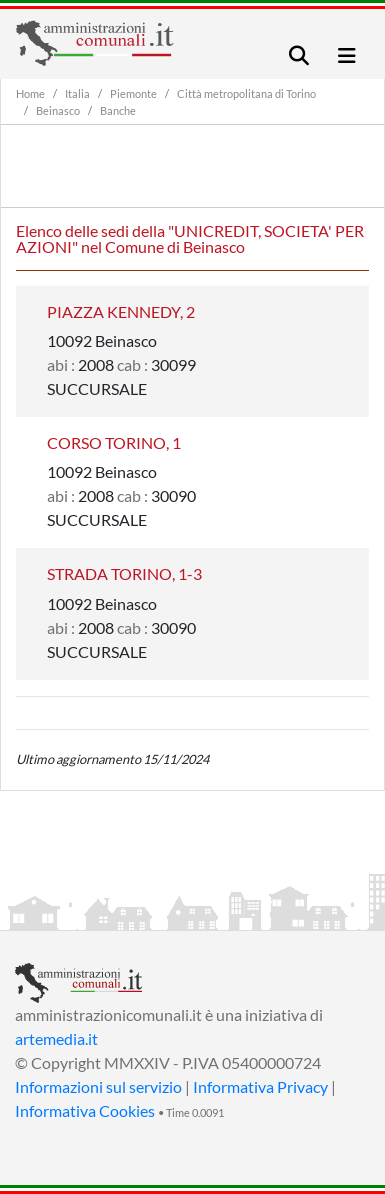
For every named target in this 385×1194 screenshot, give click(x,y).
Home (30, 93)
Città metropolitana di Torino (246, 93)
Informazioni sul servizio (98, 1086)
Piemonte (133, 93)
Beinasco (58, 110)
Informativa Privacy (260, 1086)
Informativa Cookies (85, 1110)
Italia (77, 93)
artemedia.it (56, 1038)
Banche (118, 110)
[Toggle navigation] (299, 55)
